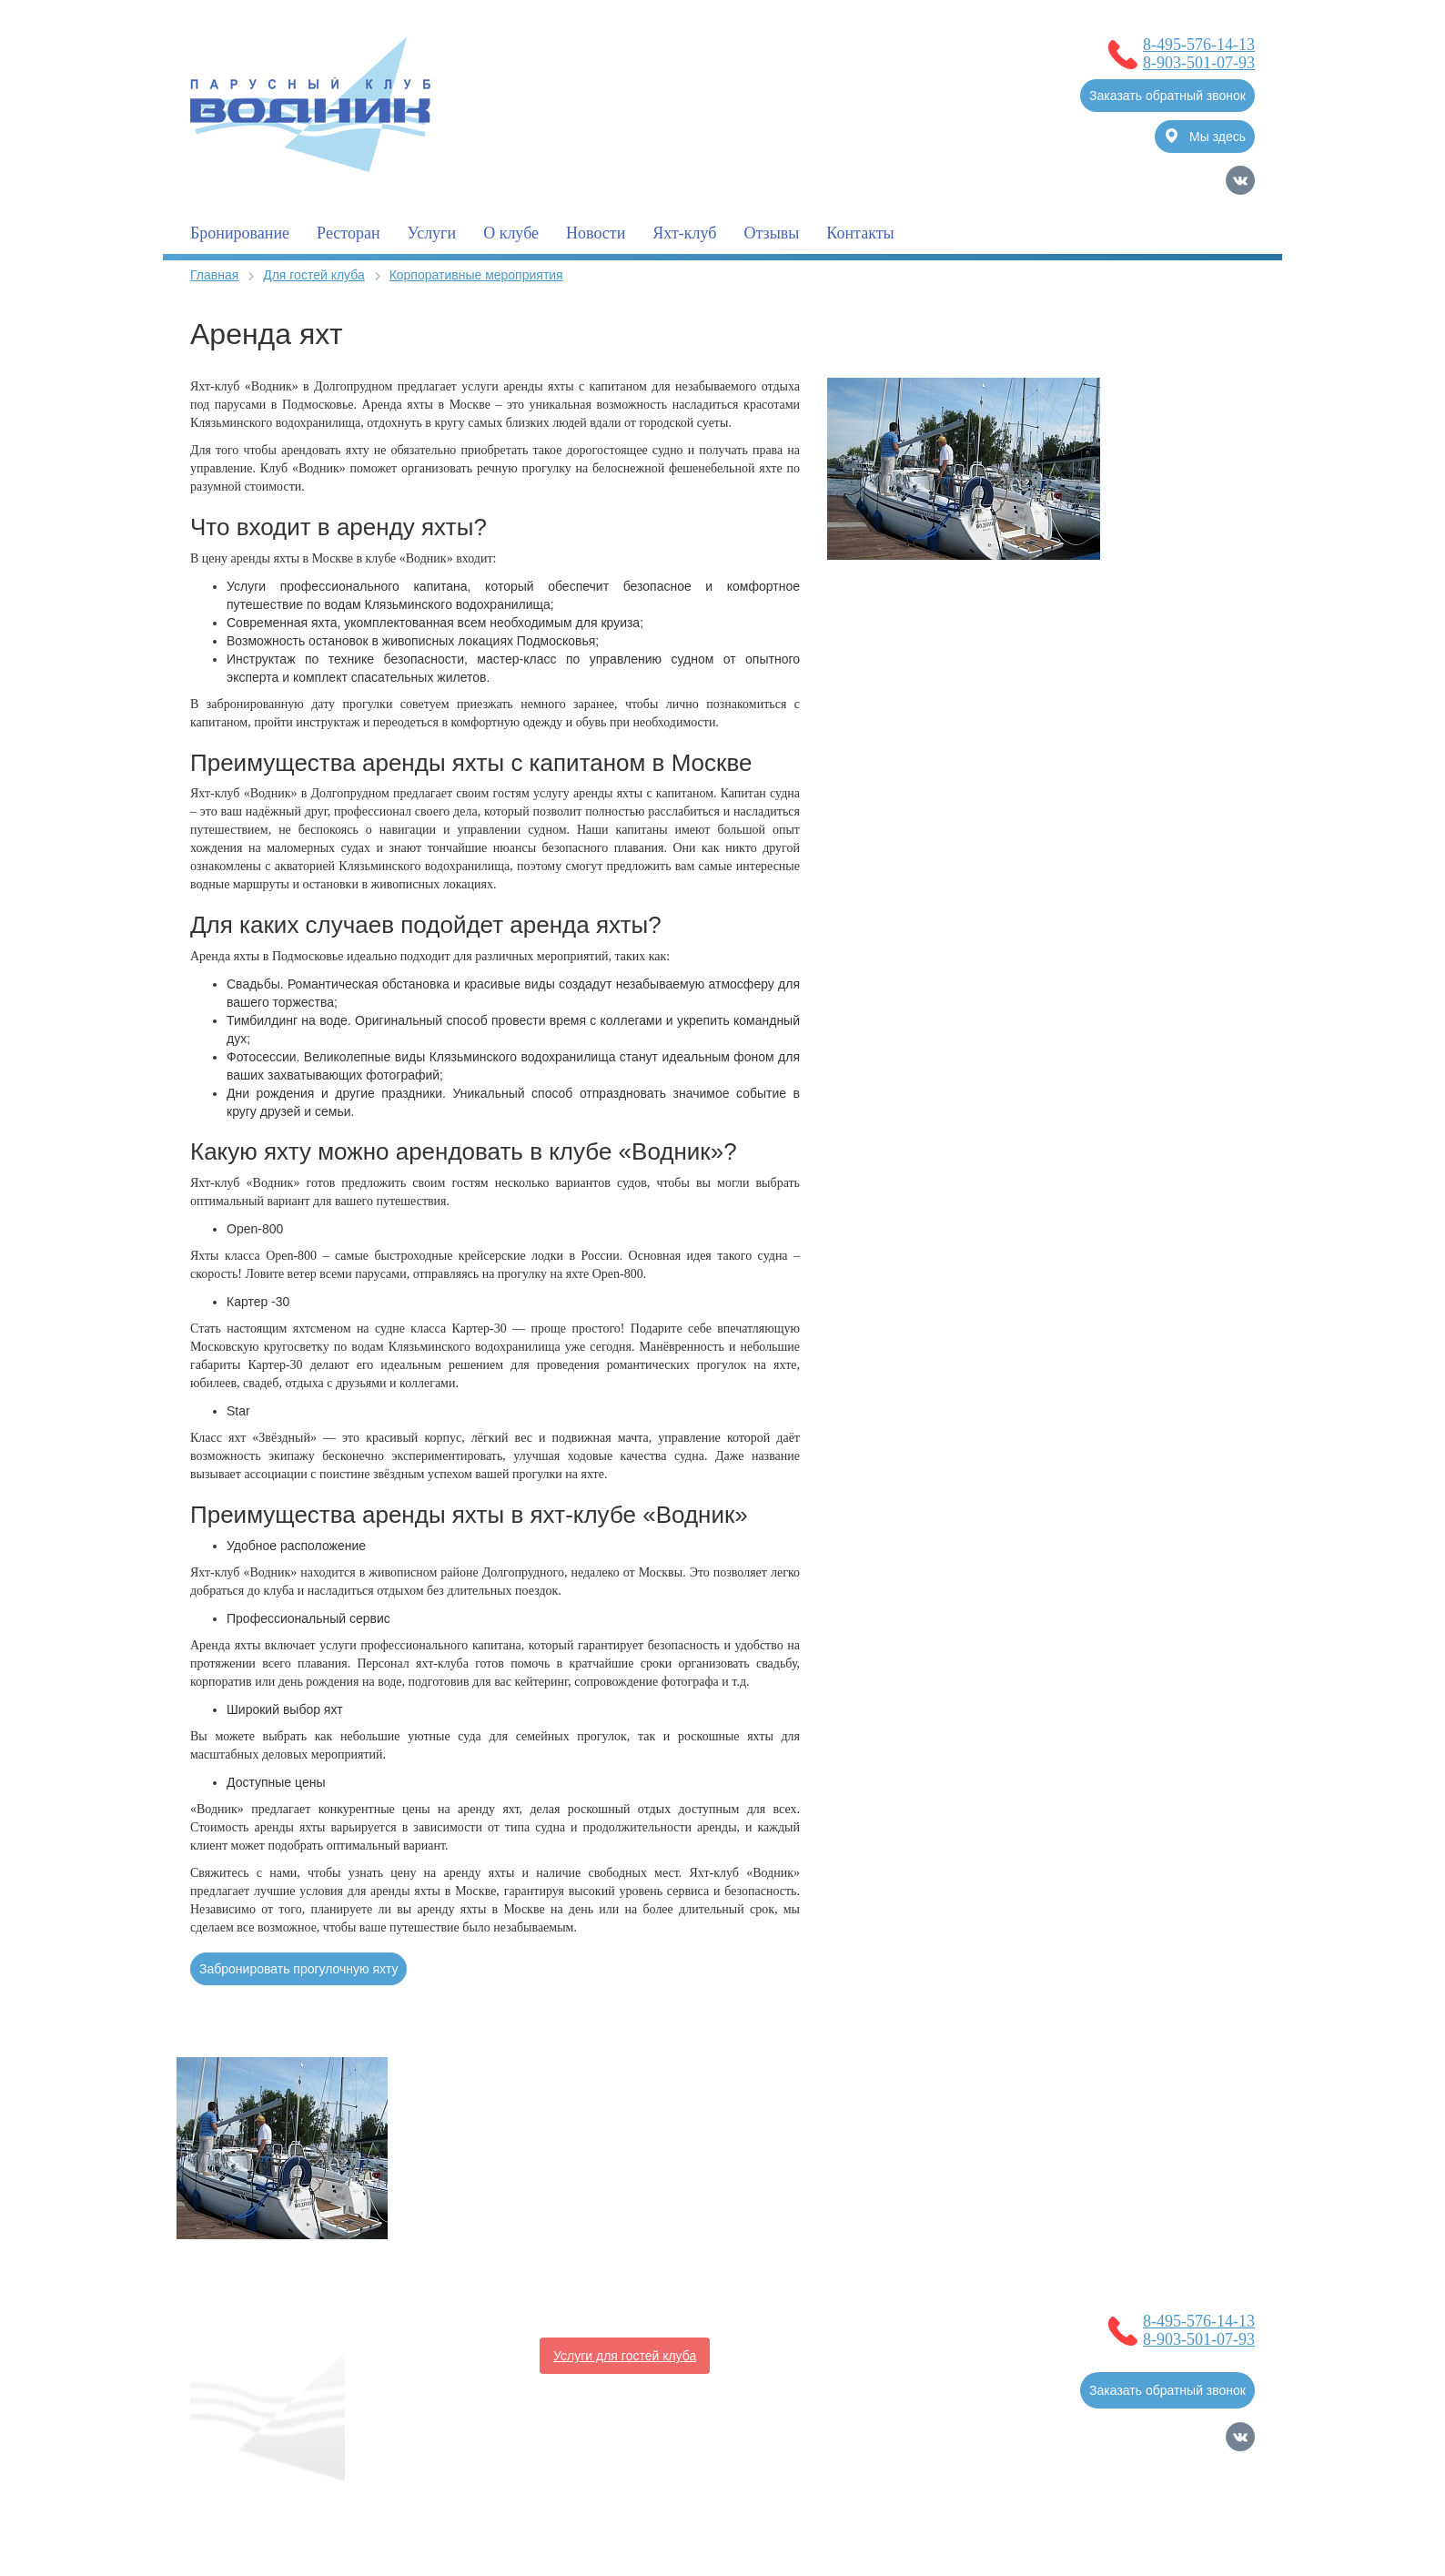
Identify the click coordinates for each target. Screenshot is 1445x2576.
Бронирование (239, 233)
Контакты (860, 233)
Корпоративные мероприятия (476, 275)
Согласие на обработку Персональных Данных (329, 2498)
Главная (214, 275)
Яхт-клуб (684, 233)
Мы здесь (1206, 136)
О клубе (511, 233)
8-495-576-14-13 (1199, 44)
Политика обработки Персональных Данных (320, 2517)
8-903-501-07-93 (1199, 63)
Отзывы (771, 233)
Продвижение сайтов (1160, 2499)
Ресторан (348, 233)
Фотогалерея (763, 2355)
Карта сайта (1219, 2525)
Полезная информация (456, 2355)
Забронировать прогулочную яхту (298, 1969)
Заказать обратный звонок (1167, 95)
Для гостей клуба (314, 275)
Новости (595, 233)
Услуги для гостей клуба (624, 2355)
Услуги (432, 233)
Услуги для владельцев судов (821, 2319)
